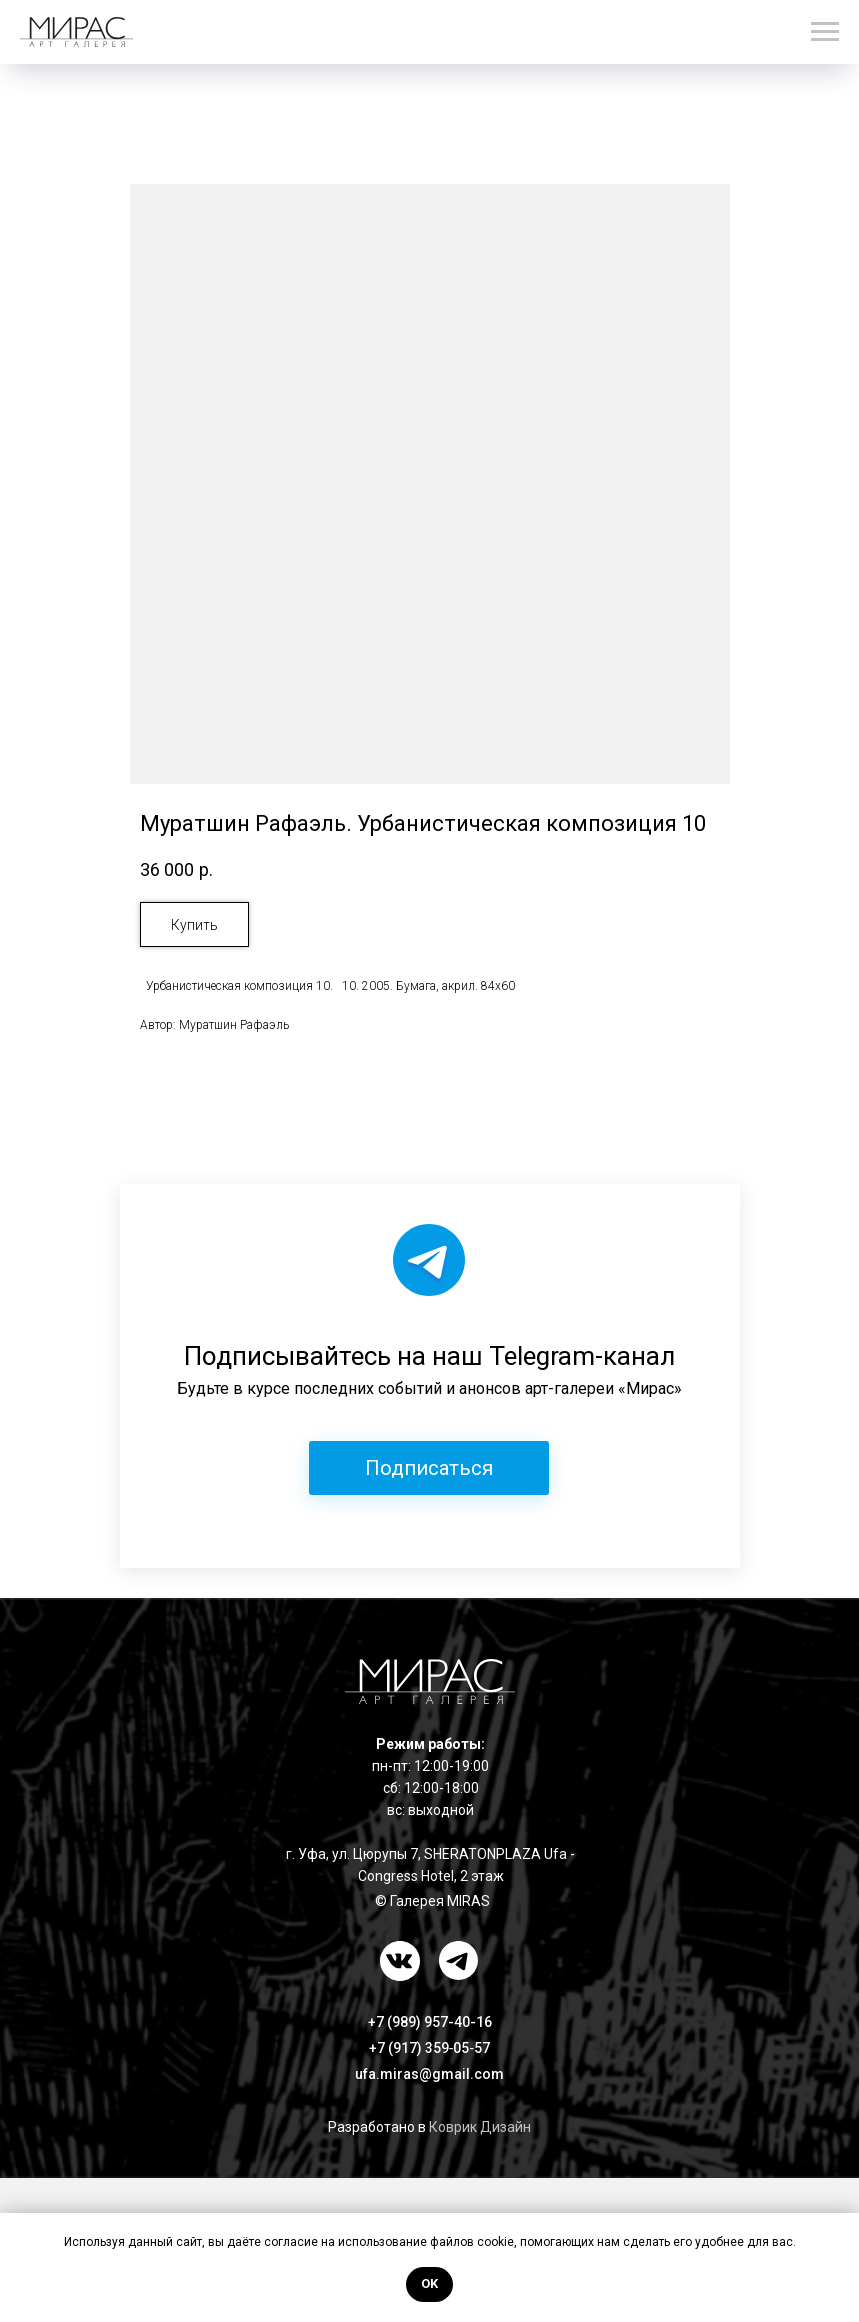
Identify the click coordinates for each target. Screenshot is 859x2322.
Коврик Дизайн (480, 2127)
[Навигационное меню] (825, 32)
